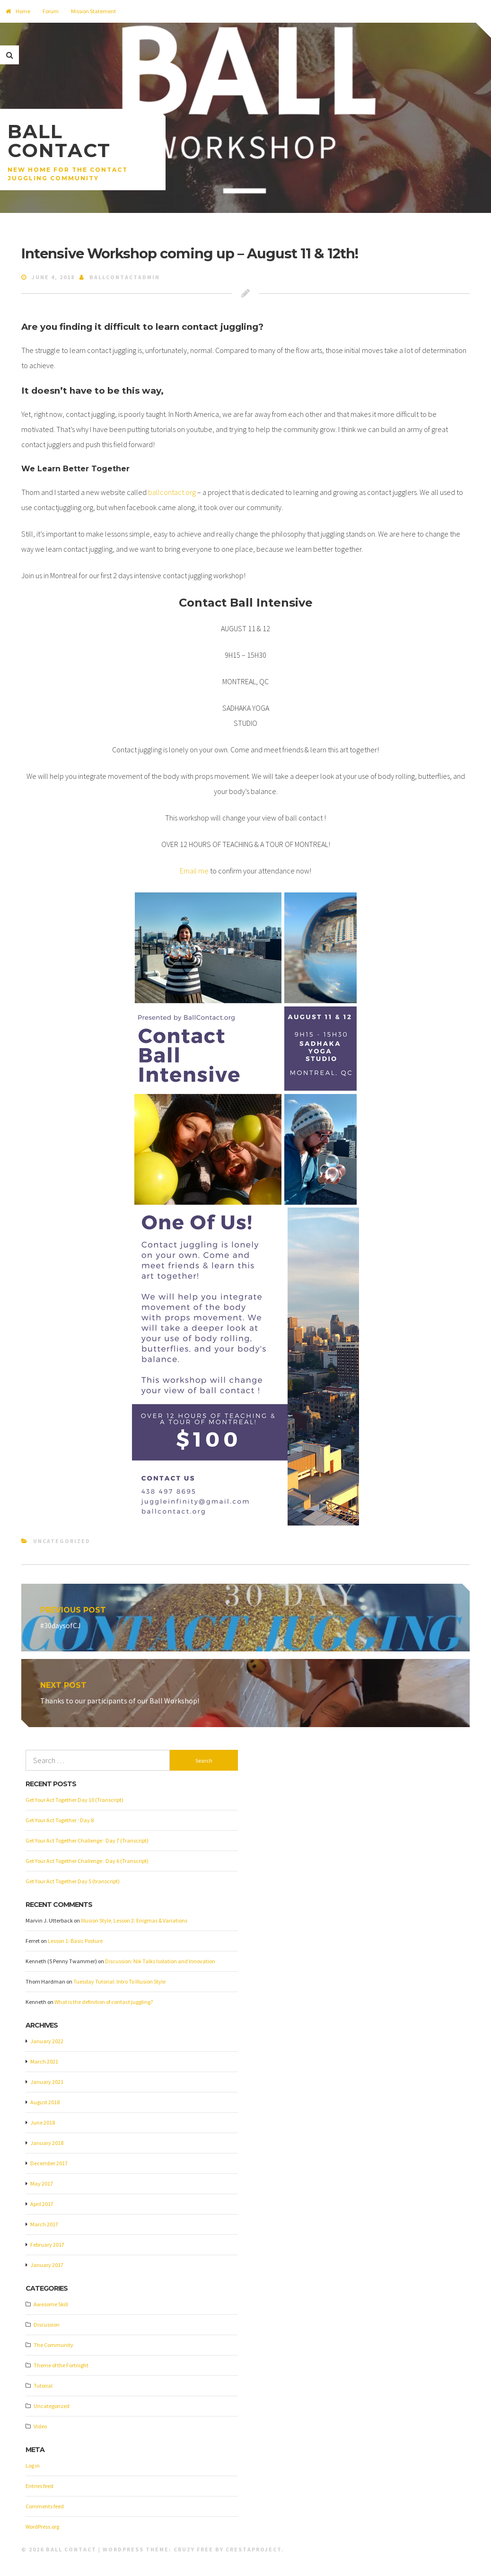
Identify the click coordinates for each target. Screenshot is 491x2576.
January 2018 (46, 2143)
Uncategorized (61, 1540)
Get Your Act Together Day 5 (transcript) (73, 1881)
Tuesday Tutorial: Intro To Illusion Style (119, 1981)
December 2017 (49, 2164)
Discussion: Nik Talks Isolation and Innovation (160, 1961)
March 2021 (44, 2062)
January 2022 (46, 2042)
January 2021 (46, 2082)
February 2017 (47, 2245)
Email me (194, 870)
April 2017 (41, 2204)
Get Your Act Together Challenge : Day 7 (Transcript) (87, 1840)
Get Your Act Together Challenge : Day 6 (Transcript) (87, 1861)
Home (18, 11)
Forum (51, 11)
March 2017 (44, 2225)
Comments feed (45, 2507)
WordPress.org (42, 2527)
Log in (33, 2466)
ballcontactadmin (124, 277)
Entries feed (39, 2486)
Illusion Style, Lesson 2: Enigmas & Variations (134, 1920)
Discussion (47, 2325)
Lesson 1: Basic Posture (75, 1941)
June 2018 (42, 2123)
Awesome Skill (51, 2305)
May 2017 (41, 2184)
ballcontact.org (172, 492)
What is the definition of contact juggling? (103, 2002)
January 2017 (46, 2265)
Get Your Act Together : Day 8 (60, 1820)
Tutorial (43, 2386)
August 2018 (45, 2103)
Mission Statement (93, 11)
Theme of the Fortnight (61, 2366)
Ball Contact (59, 141)
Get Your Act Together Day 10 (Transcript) (74, 1800)
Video (40, 2427)
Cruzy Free (193, 2550)
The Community (53, 2345)
